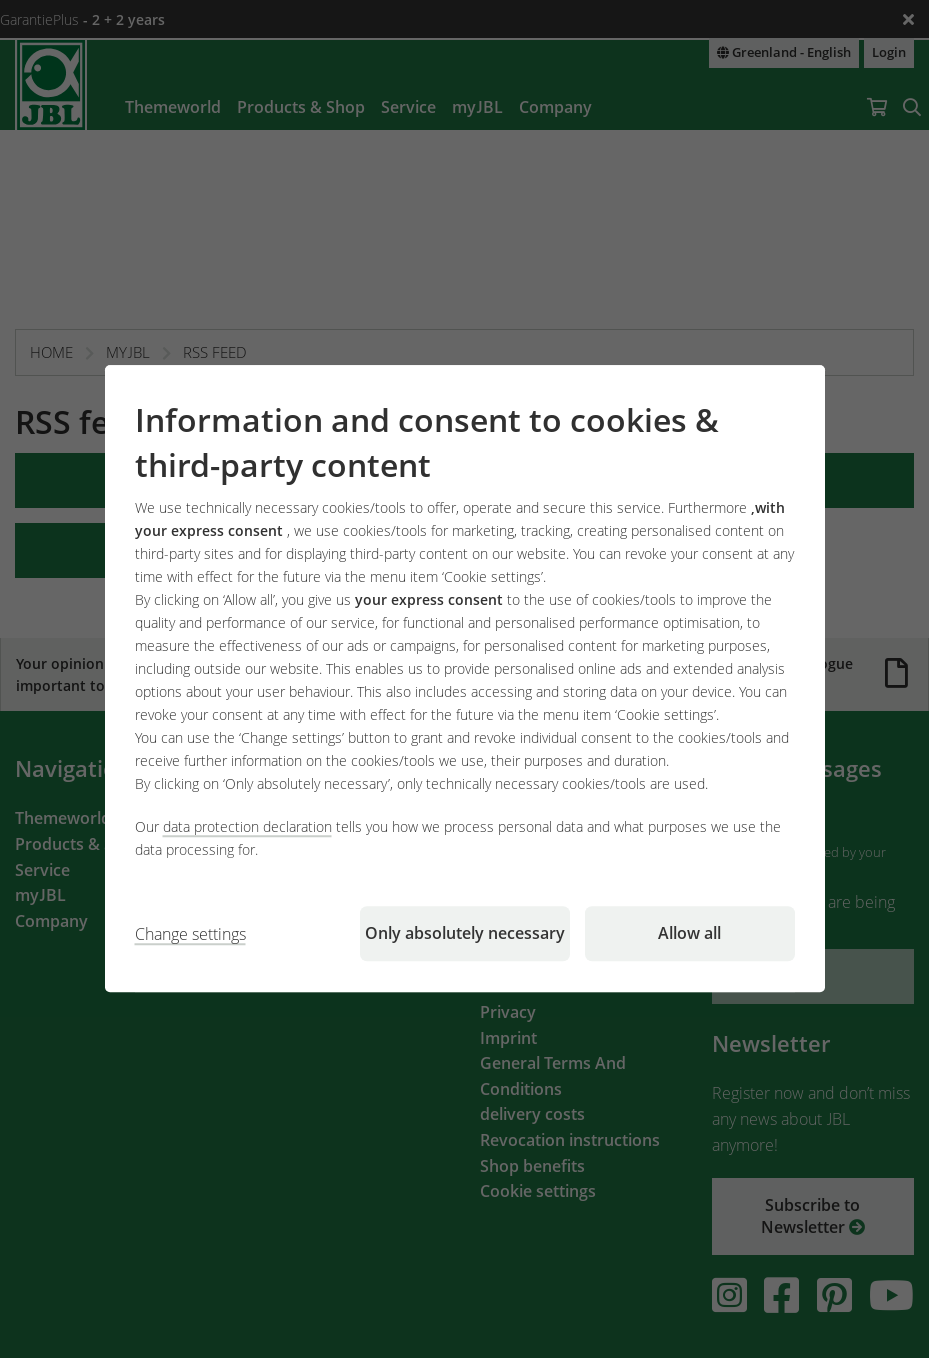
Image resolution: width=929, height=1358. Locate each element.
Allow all (689, 934)
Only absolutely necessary (465, 934)
